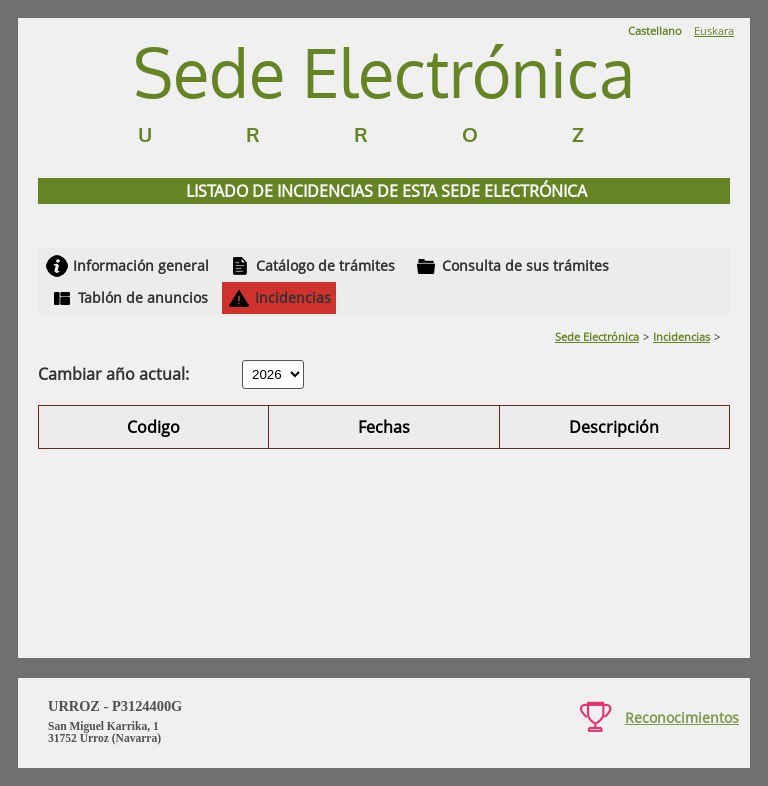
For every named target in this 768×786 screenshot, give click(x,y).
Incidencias (293, 297)
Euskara (714, 30)
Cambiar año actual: (113, 374)
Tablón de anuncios (143, 297)
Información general (141, 265)
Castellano (655, 30)
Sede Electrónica (597, 336)
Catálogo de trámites (325, 265)
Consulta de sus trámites (525, 265)
